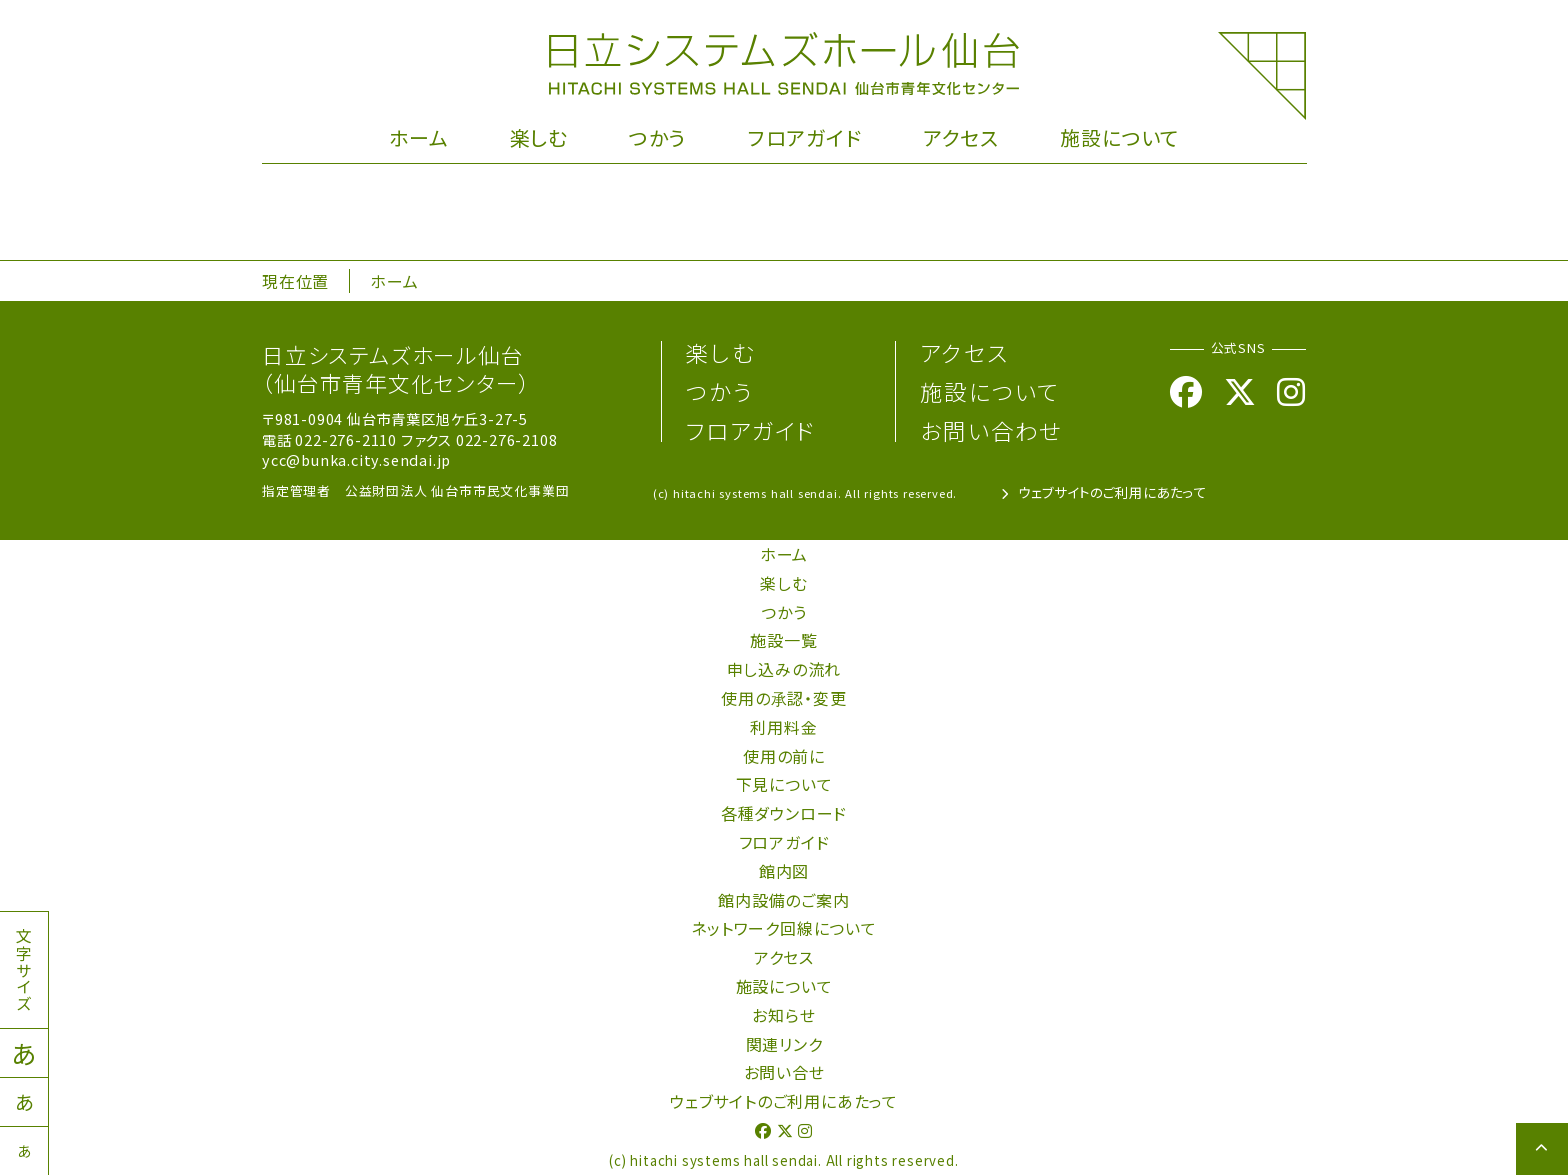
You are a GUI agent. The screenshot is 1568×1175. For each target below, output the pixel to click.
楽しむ (539, 137)
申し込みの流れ (784, 669)
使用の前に (784, 756)
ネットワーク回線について (784, 928)
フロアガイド (805, 137)
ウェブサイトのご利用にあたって (1103, 492)
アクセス (961, 137)
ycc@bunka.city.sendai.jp (356, 459)
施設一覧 (783, 640)
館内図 (784, 871)
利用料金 (783, 727)
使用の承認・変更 (783, 698)
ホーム (418, 137)
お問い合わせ (991, 430)
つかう (657, 137)
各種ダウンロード (784, 813)
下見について (784, 784)
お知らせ (783, 1015)
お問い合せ (784, 1072)
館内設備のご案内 (783, 900)
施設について (1119, 137)
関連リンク (784, 1044)
